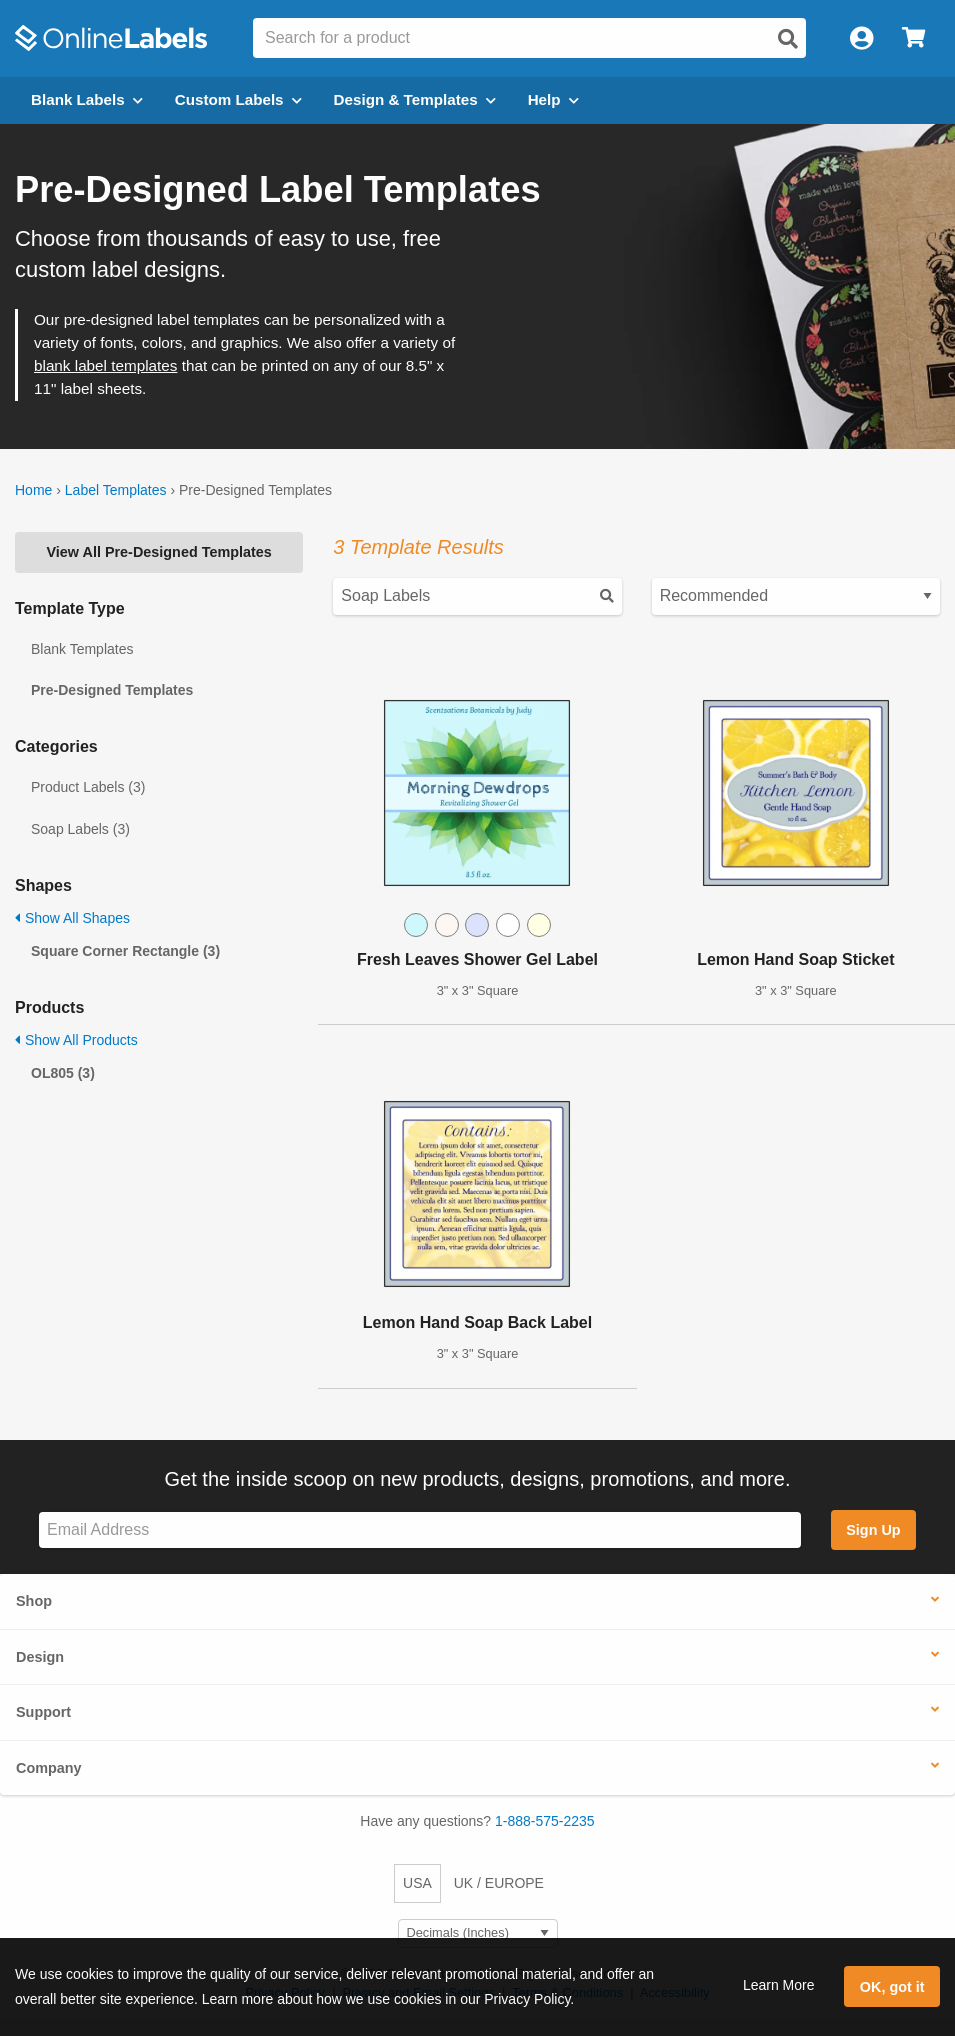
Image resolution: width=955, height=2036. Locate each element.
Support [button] (43, 1712)
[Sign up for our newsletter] (420, 1530)
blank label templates (105, 365)
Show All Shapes (72, 918)
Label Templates (116, 490)
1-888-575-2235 (545, 1821)
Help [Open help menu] (553, 99)
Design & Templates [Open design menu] (415, 99)
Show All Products (76, 1040)
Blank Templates (82, 649)
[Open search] (788, 39)
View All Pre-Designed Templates (159, 552)
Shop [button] (34, 1601)
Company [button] (49, 1768)
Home (33, 490)
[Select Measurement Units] (478, 1933)
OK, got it (892, 1987)
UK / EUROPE (499, 1883)
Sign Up (873, 1530)
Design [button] (40, 1657)
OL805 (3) (63, 1073)
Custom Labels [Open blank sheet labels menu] (238, 99)
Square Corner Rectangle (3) (125, 951)
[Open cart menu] (913, 38)
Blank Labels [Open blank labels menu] (87, 99)
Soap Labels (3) (80, 829)
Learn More (779, 1985)
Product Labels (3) (88, 787)
